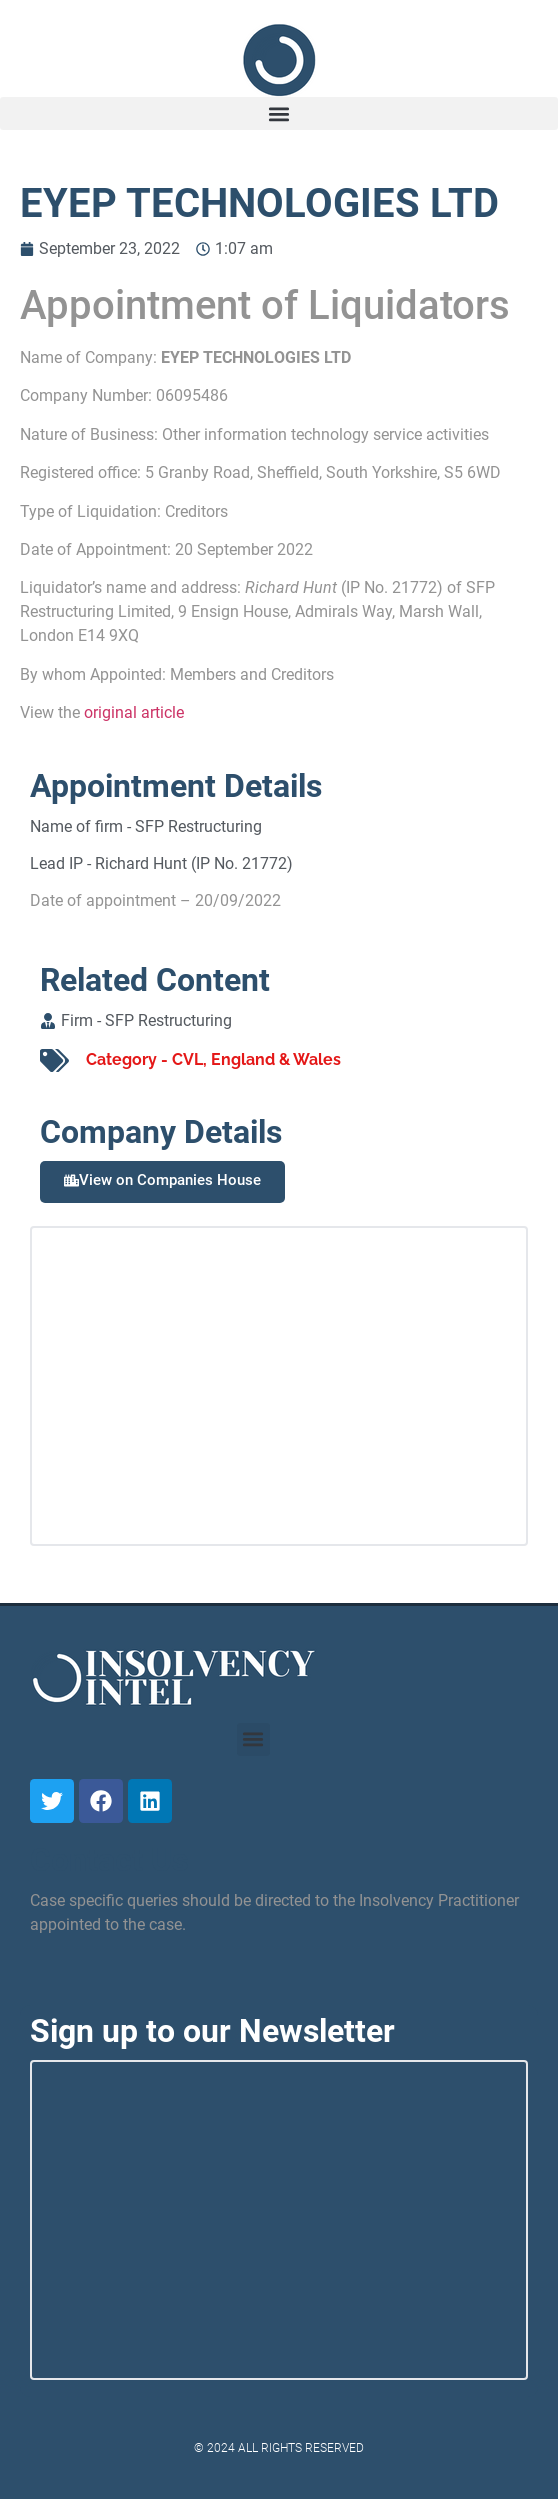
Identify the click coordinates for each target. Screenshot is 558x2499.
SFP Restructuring (198, 826)
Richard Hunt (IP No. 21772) (194, 863)
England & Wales (276, 1059)
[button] (279, 113)
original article (134, 712)
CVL (187, 1059)
